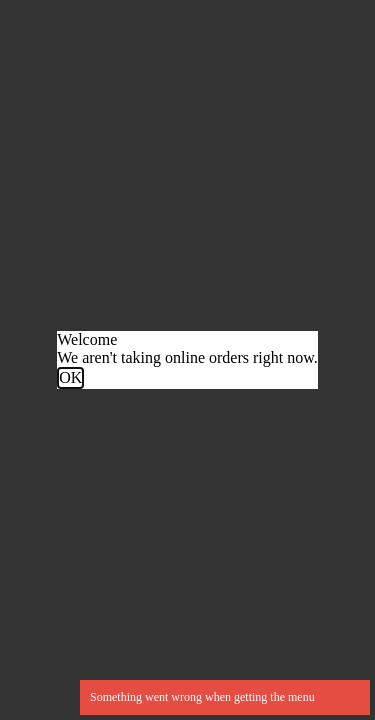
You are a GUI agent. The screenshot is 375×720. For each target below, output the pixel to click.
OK (70, 377)
